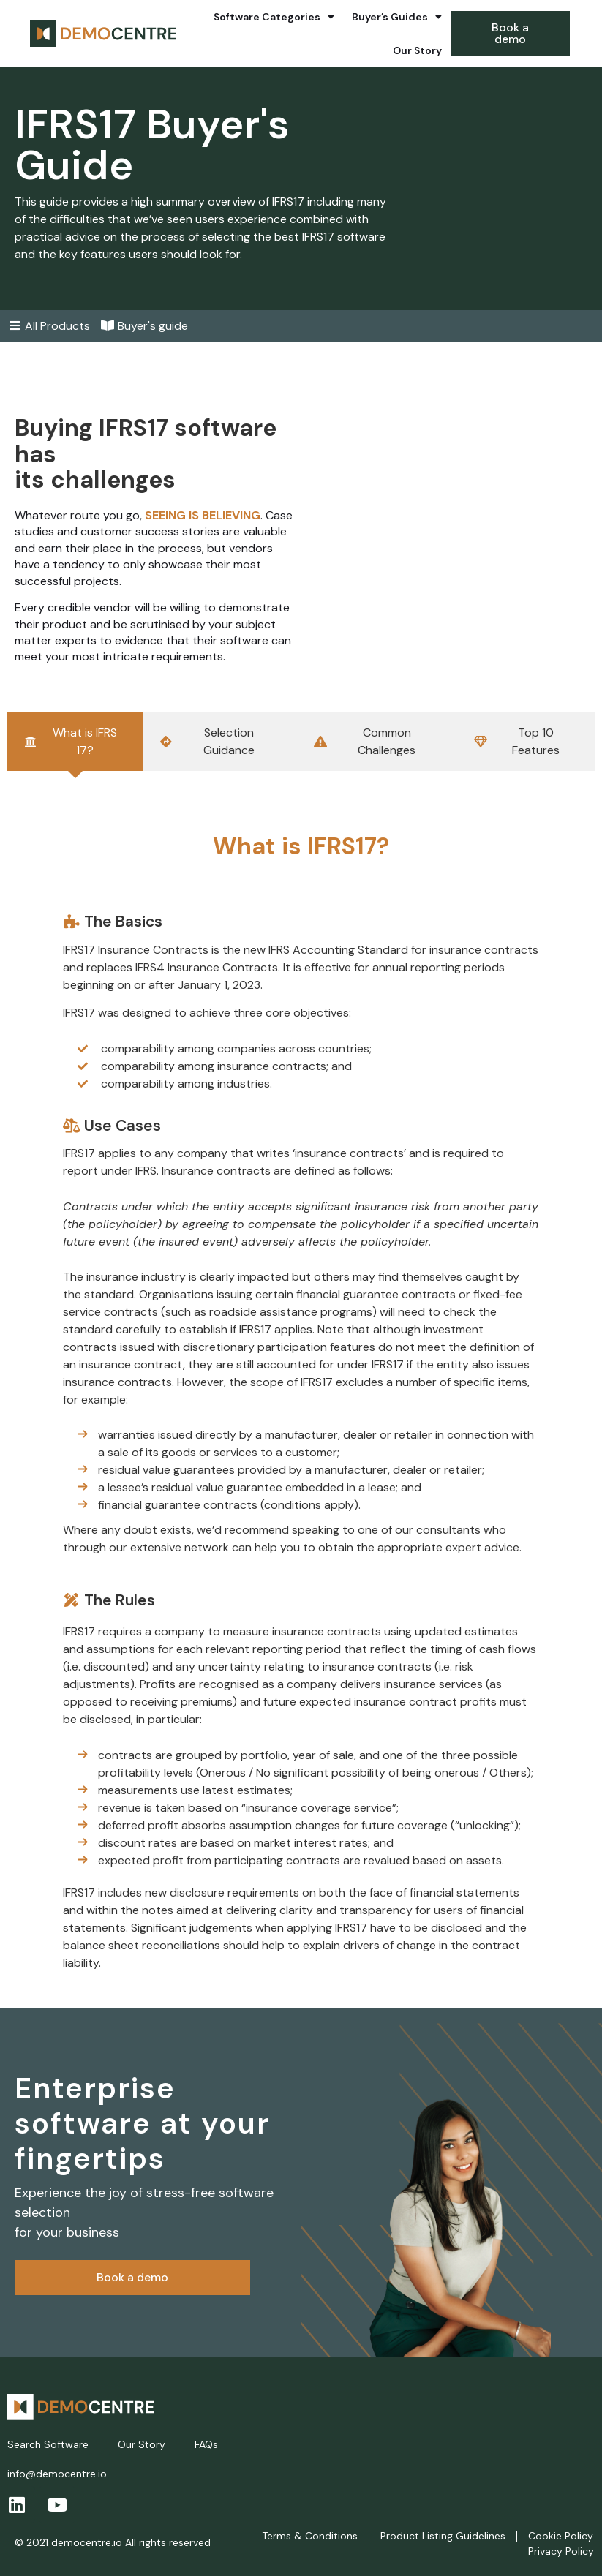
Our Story (417, 50)
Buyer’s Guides (397, 16)
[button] (510, 33)
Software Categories (274, 16)
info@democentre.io (57, 2473)
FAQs (206, 2444)
